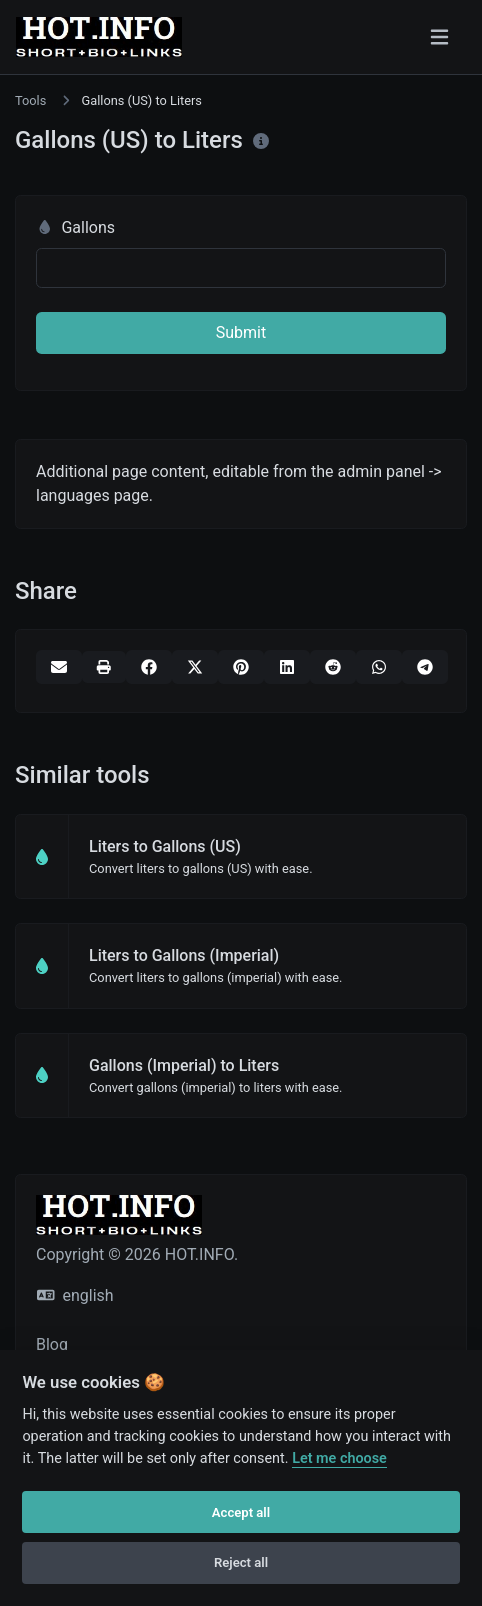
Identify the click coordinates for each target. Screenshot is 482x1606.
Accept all (241, 1512)
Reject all (241, 1562)
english (75, 1295)
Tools (30, 100)
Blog (52, 1344)
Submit (241, 332)
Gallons (75, 227)
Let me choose (339, 1458)
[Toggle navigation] (439, 37)
